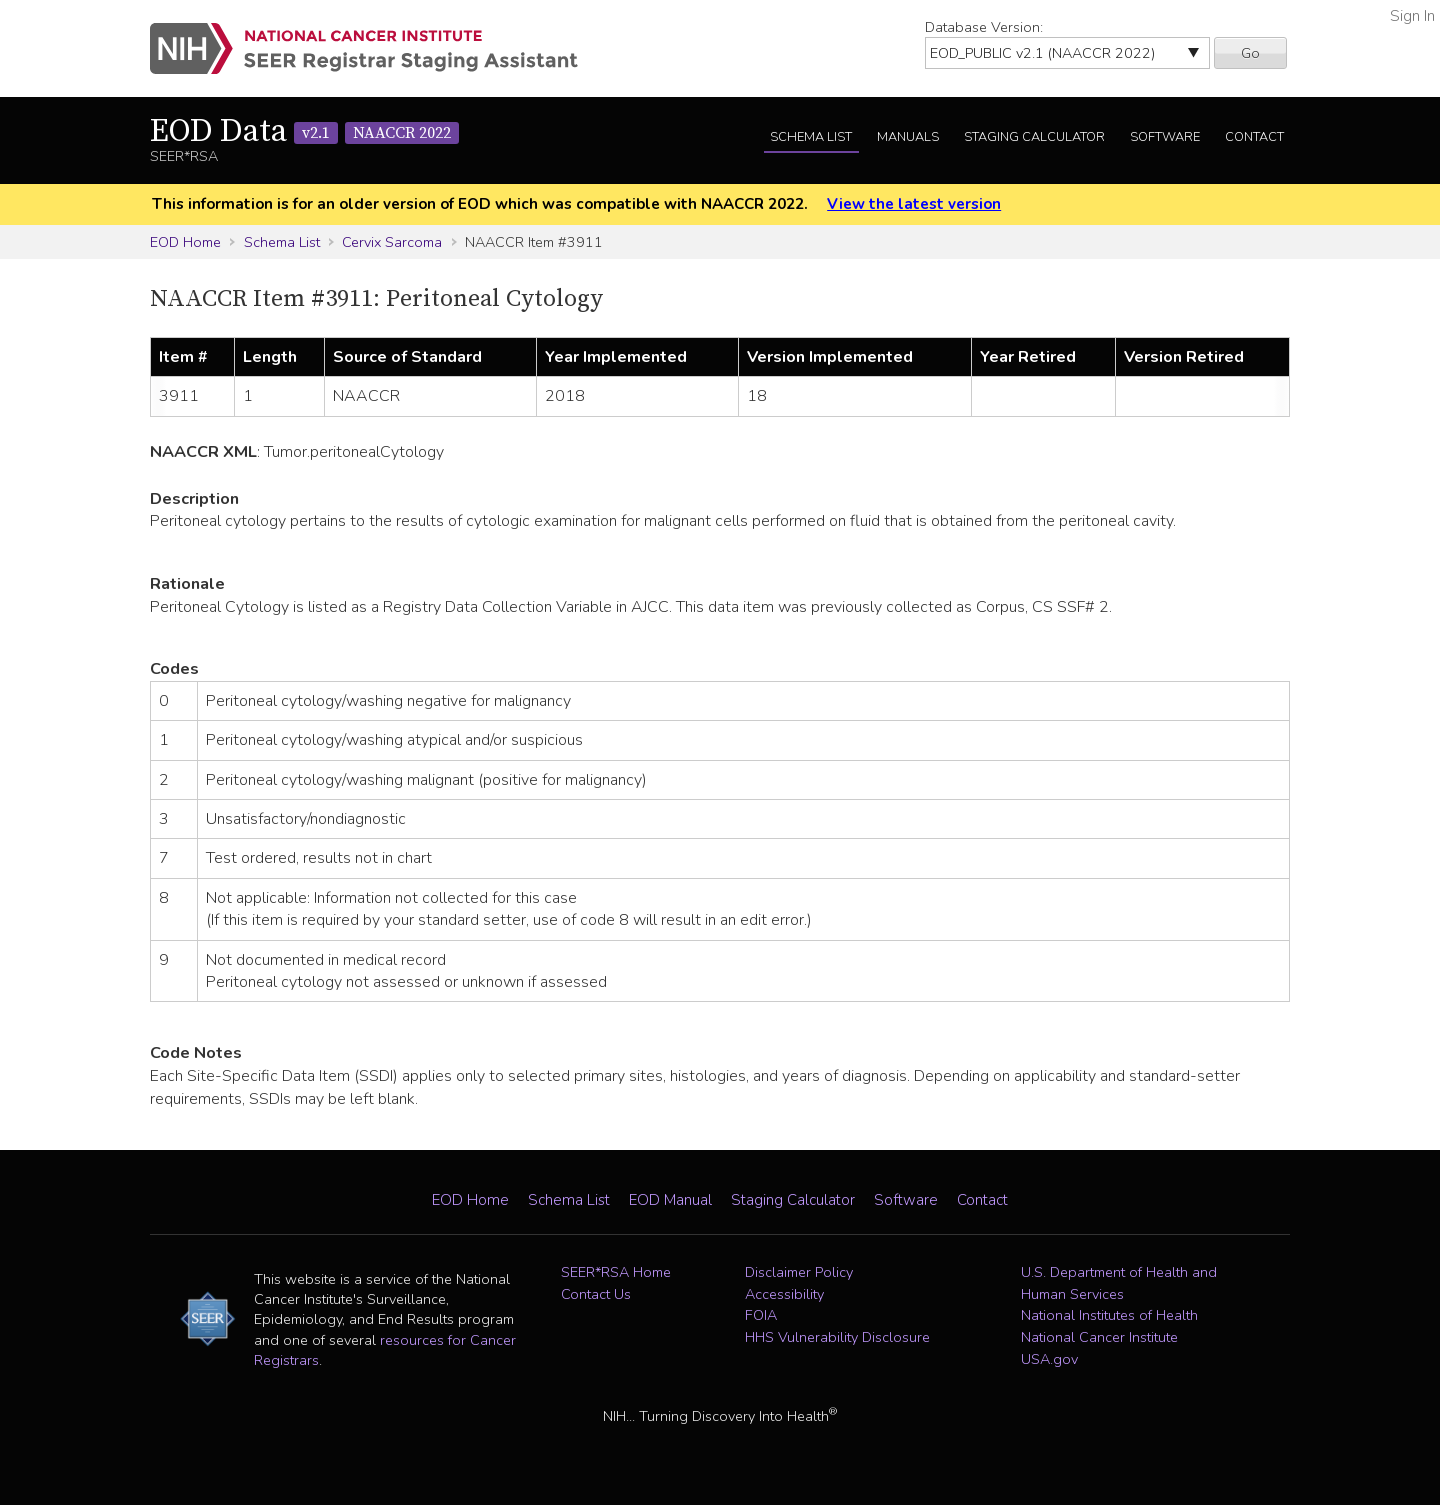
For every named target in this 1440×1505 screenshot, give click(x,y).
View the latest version (914, 204)
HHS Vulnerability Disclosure (837, 1337)
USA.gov (1049, 1359)
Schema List (811, 137)
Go (1250, 53)
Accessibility (784, 1294)
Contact (1254, 137)
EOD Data (304, 132)
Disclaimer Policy (799, 1272)
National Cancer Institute (1099, 1337)
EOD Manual (670, 1200)
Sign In (1412, 16)
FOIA (761, 1315)
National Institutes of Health (1109, 1315)
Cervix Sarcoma (392, 242)
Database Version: (984, 27)
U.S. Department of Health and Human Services (1119, 1283)
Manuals (908, 137)
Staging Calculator (1034, 137)
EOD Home (185, 242)
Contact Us (596, 1294)
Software (1165, 137)
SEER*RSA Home (616, 1272)
